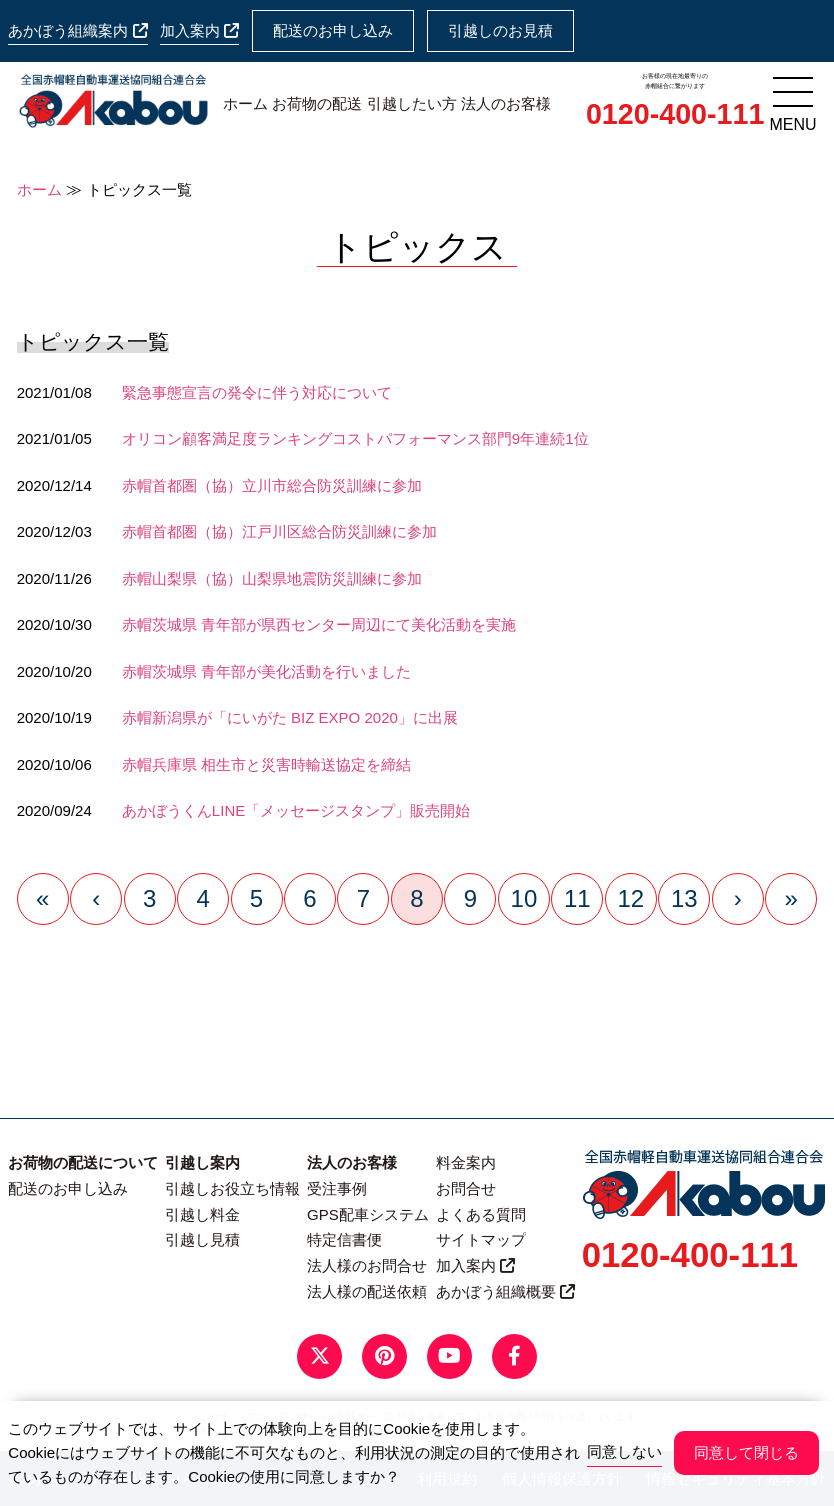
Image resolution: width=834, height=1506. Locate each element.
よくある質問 (481, 1214)
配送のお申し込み (333, 30)
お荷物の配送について (83, 1162)
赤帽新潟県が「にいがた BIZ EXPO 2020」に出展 (290, 717)
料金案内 (466, 1162)
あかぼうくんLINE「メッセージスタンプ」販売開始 (296, 810)
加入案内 (199, 30)
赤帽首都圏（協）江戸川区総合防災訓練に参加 (279, 531)
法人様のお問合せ (367, 1265)
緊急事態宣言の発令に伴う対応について (257, 392)
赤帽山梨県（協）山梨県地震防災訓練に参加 (272, 578)
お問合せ (466, 1188)
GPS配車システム (368, 1214)
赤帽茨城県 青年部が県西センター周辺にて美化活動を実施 (319, 624)
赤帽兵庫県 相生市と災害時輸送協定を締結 (266, 764)
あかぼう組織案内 (77, 30)
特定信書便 (344, 1239)
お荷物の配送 (317, 104)
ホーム (245, 104)
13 (684, 898)
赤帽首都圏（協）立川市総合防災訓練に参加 (272, 485)
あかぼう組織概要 (505, 1291)
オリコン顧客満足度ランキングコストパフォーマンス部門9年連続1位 (355, 438)
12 (630, 898)
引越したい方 (412, 104)
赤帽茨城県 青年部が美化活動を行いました (266, 671)
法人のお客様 (506, 104)
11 (577, 898)
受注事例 (337, 1188)
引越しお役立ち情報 (232, 1188)
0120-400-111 (675, 114)
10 (524, 898)
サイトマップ (481, 1239)
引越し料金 (202, 1214)
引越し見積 (202, 1239)
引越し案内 (202, 1162)
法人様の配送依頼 (367, 1291)
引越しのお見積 (500, 30)
